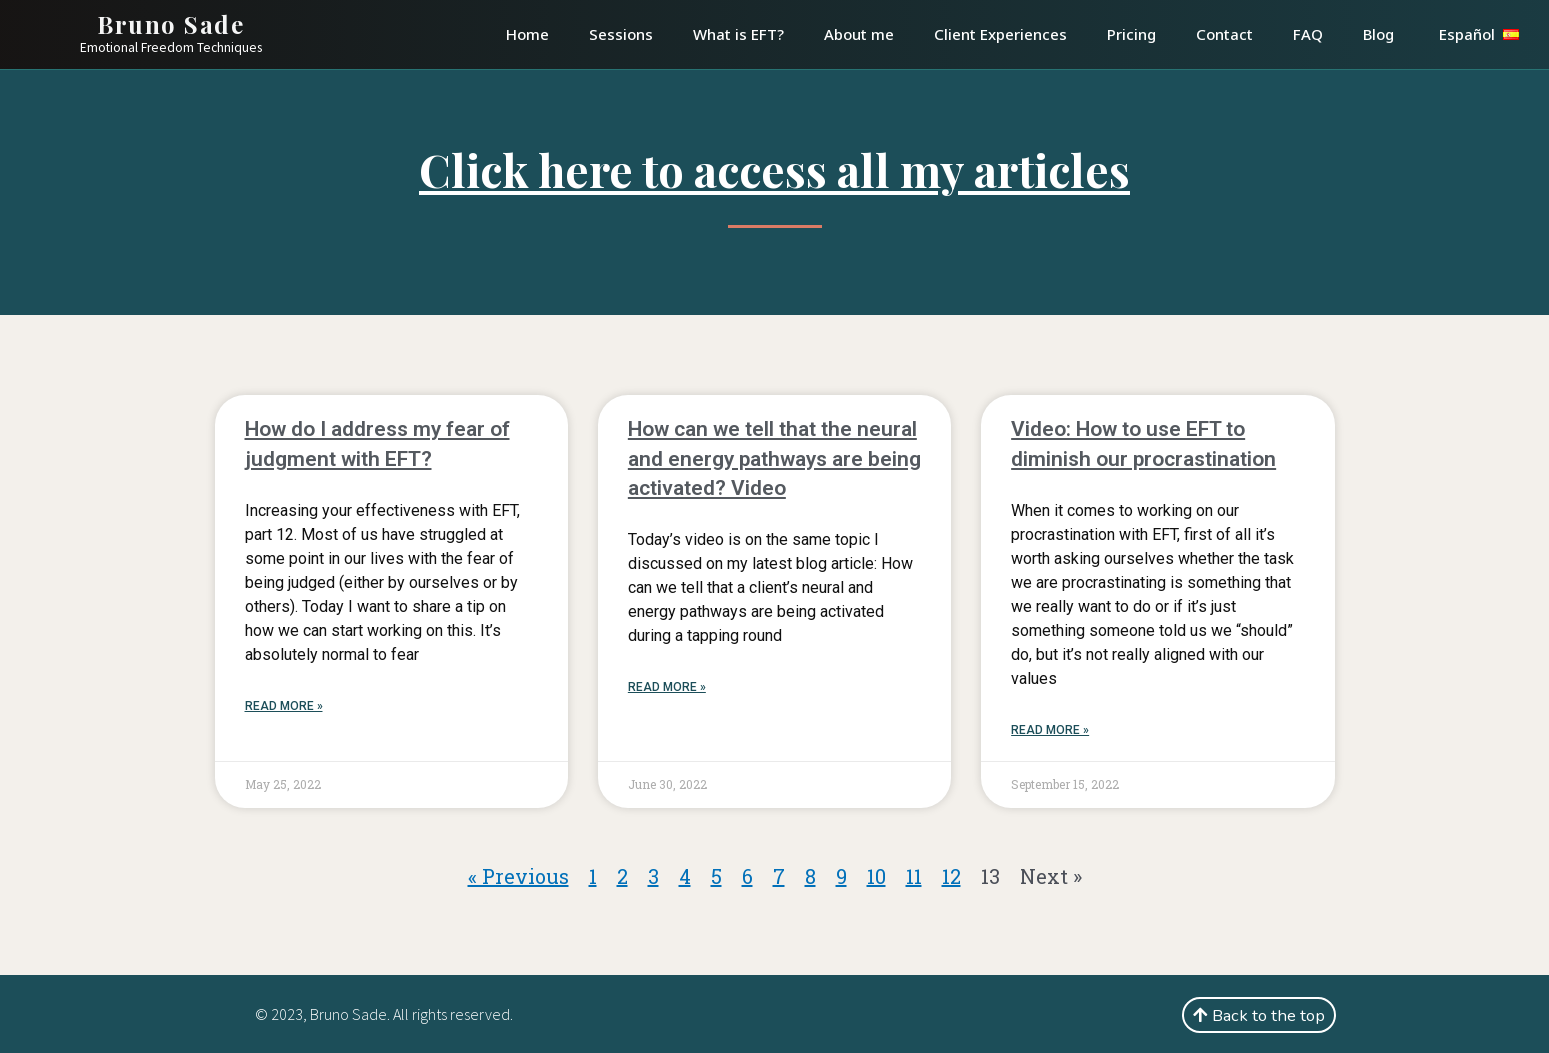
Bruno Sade (170, 24)
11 (914, 876)
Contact (1224, 34)
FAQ (1308, 34)
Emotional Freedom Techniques (171, 47)
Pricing (1131, 34)
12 (951, 876)
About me (859, 34)
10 (876, 876)
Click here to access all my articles (774, 169)
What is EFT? (738, 34)
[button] (1259, 1015)
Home (527, 34)
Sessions (621, 34)
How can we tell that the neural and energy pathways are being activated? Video (774, 458)
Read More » (284, 706)
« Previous (518, 876)
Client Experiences (1000, 34)
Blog (1378, 34)
